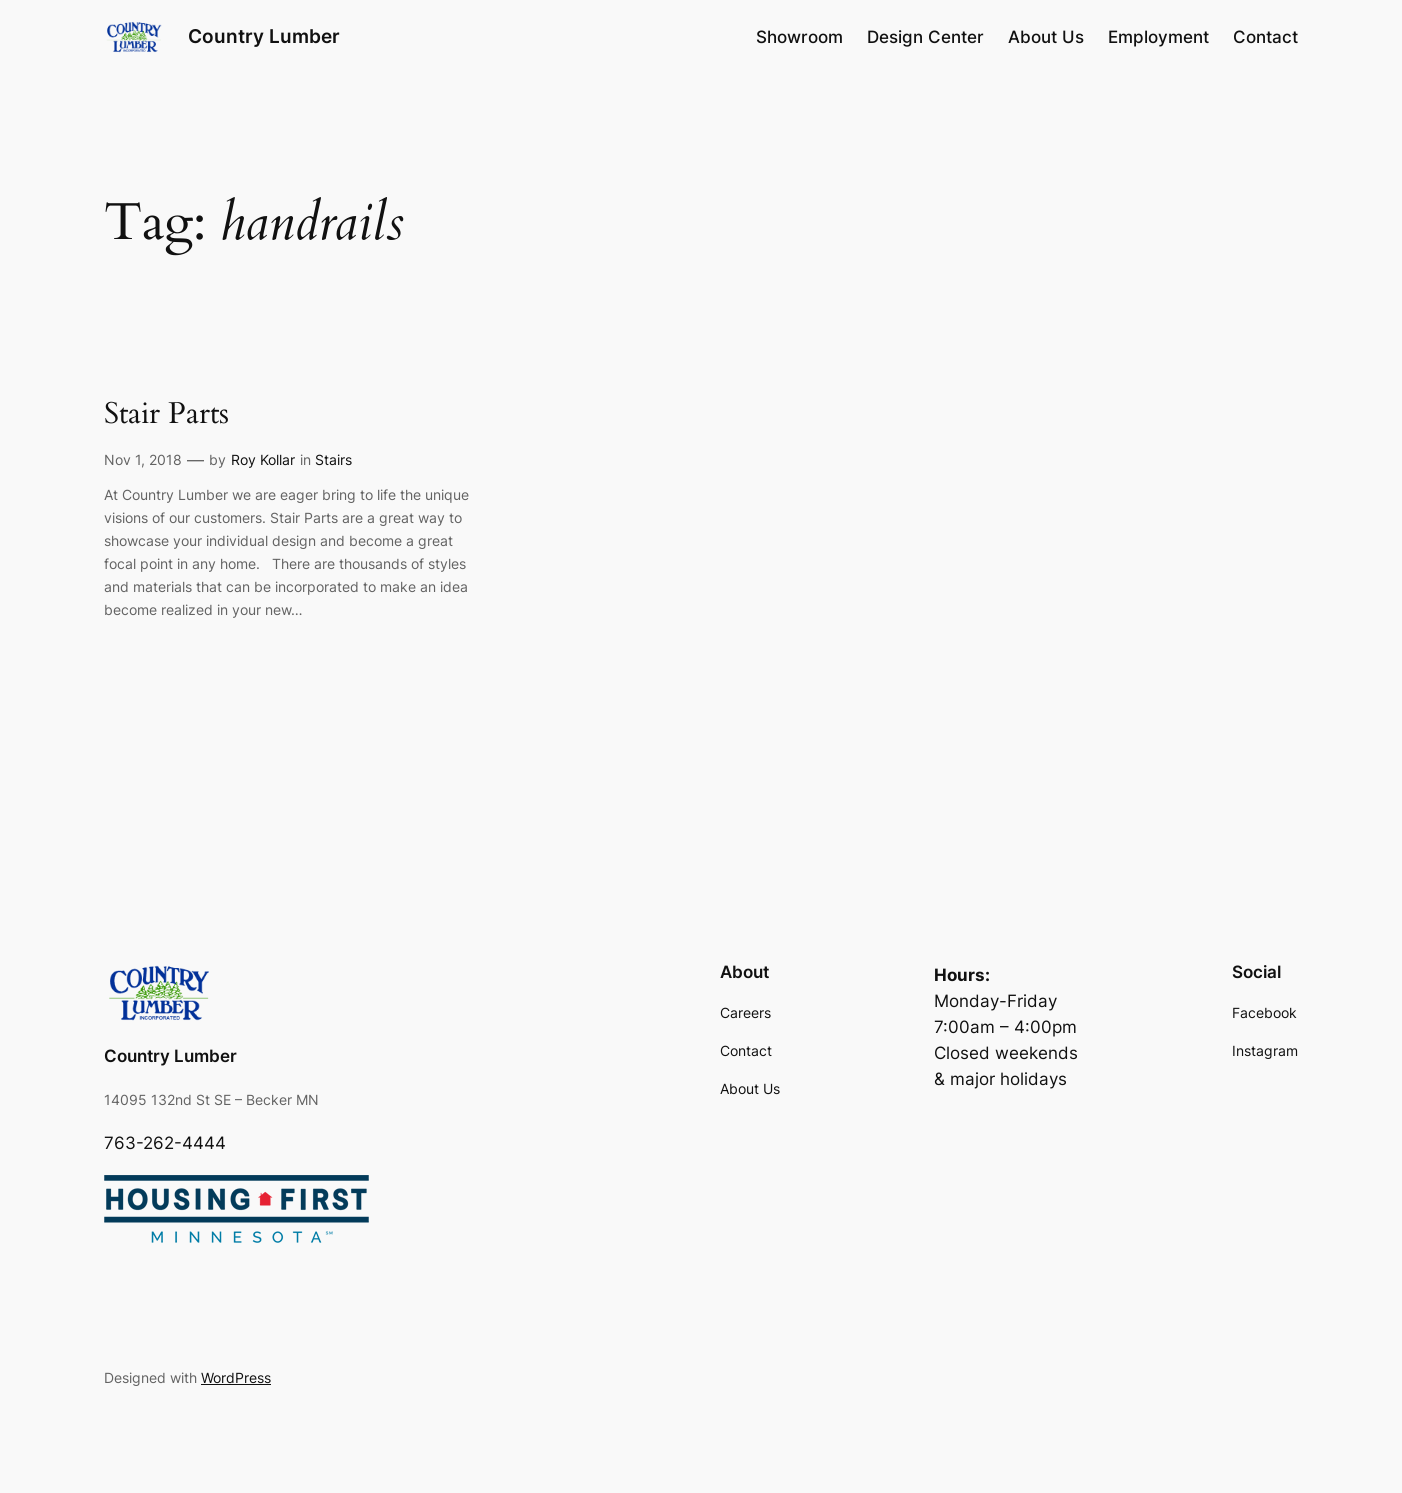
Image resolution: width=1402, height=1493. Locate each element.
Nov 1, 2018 (143, 459)
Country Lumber (264, 36)
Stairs (333, 459)
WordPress (236, 1377)
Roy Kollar (263, 459)
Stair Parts (166, 415)
